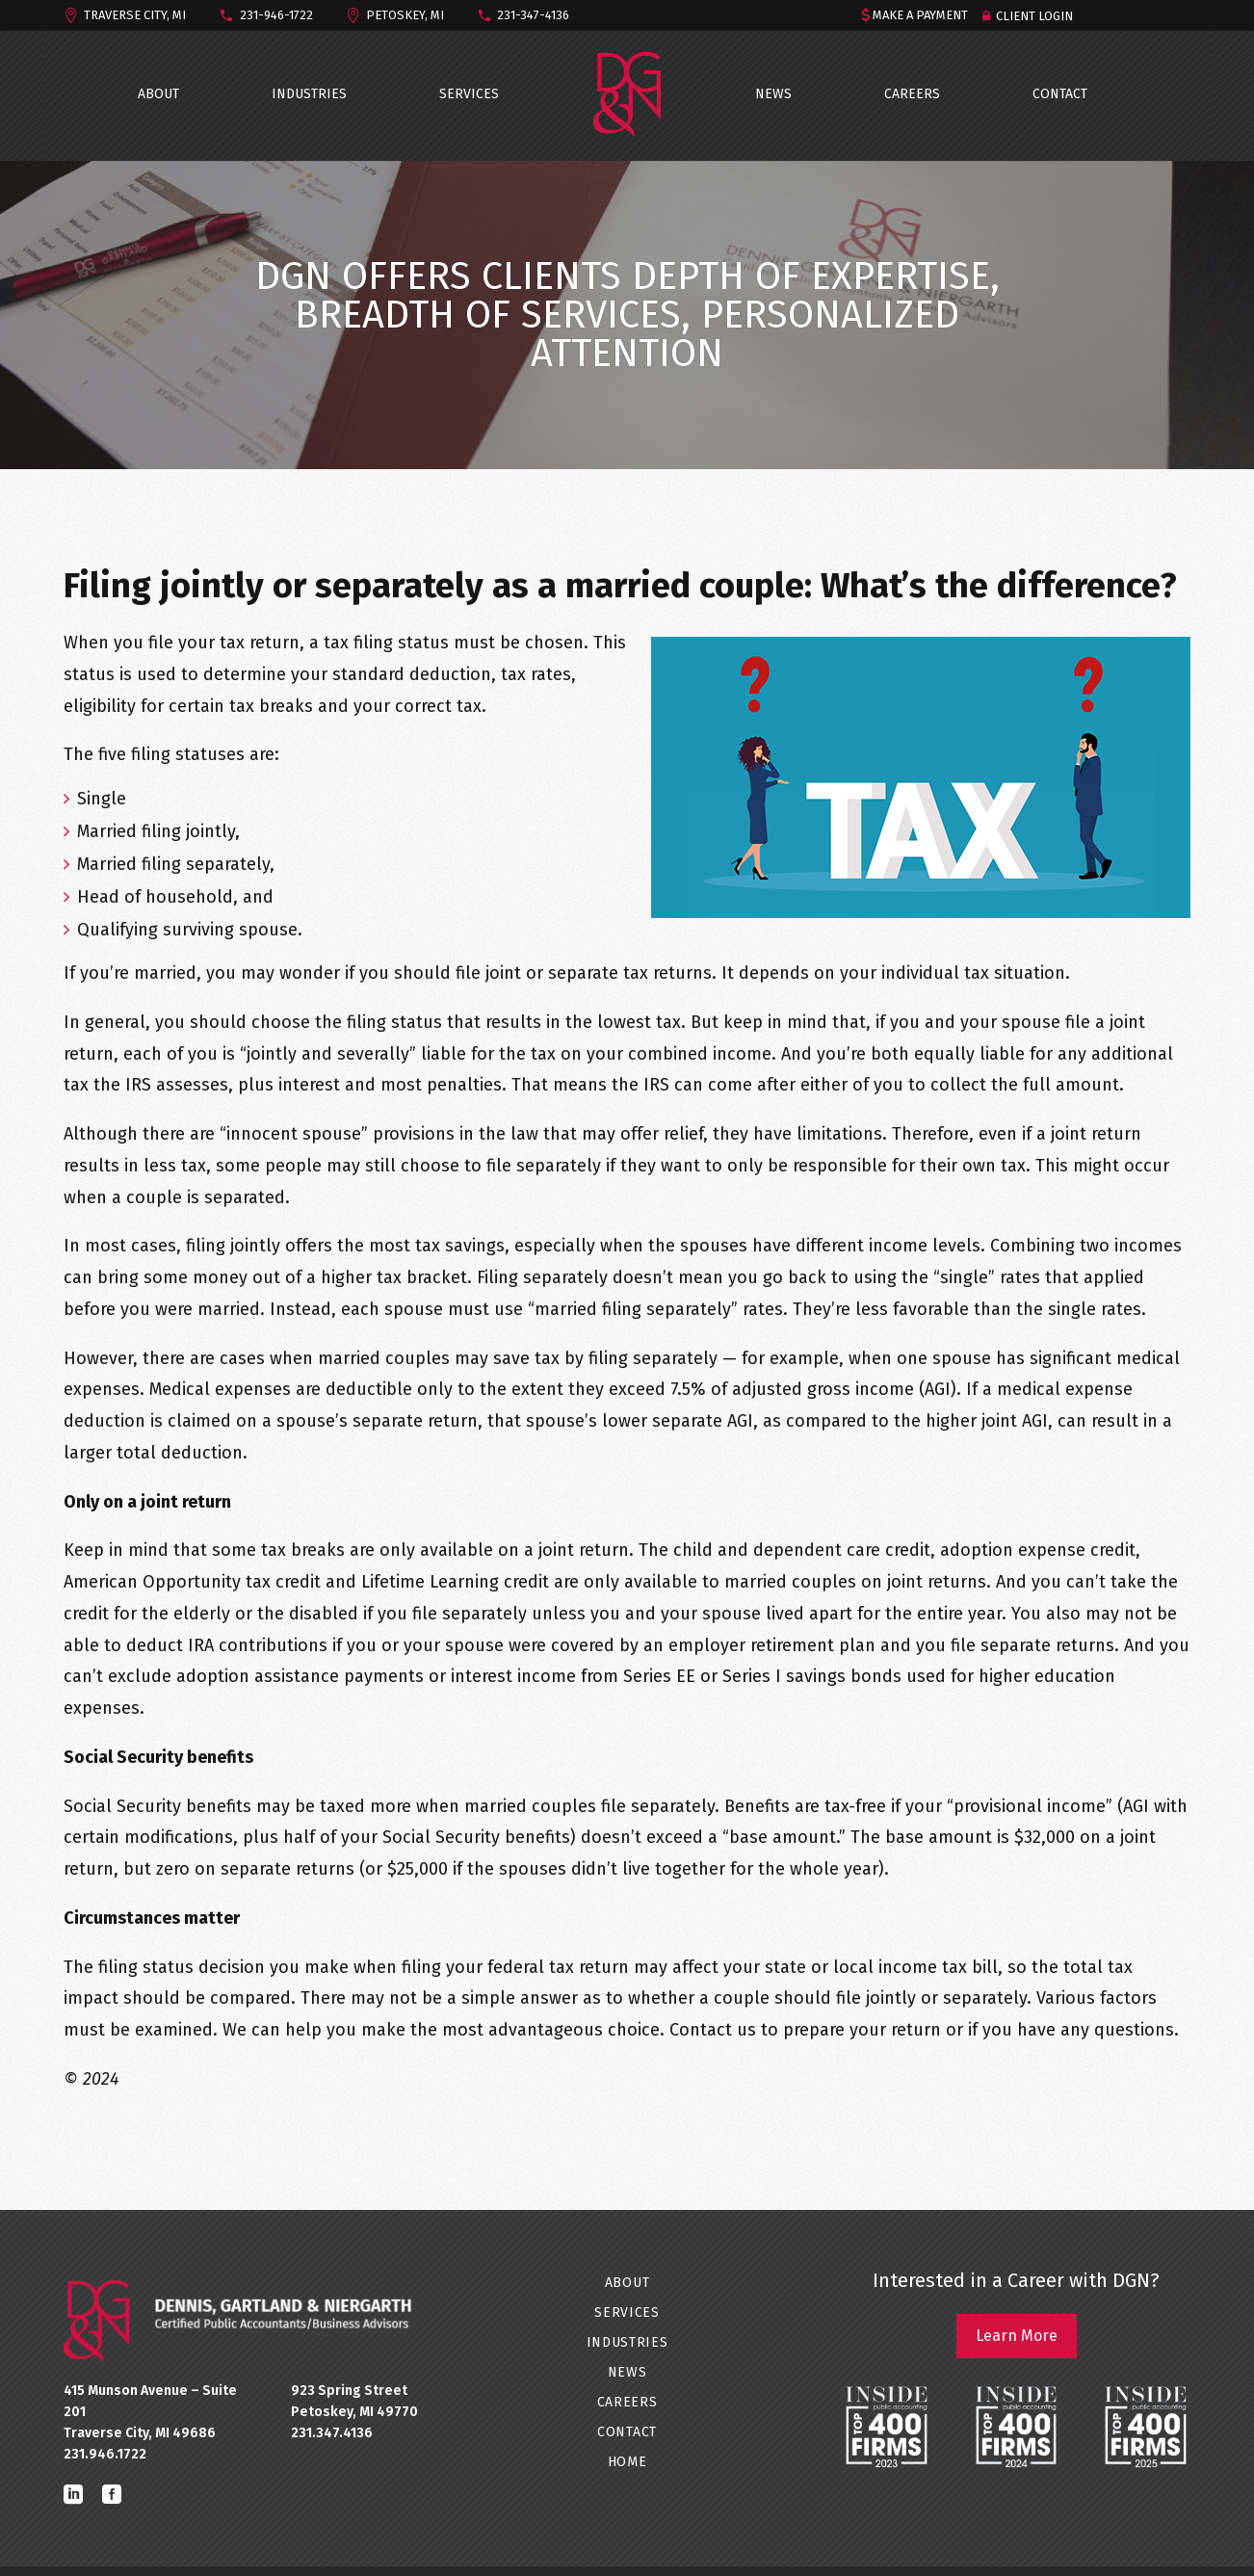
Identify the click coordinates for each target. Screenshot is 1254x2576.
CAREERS (912, 94)
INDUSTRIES (309, 94)
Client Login (1034, 16)
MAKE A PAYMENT (920, 15)
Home (627, 2462)
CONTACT (1059, 94)
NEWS (773, 94)
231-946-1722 (276, 15)
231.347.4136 (332, 2433)
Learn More (1017, 2335)
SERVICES (469, 94)
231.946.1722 (105, 2454)
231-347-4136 (533, 15)
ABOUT (158, 94)
